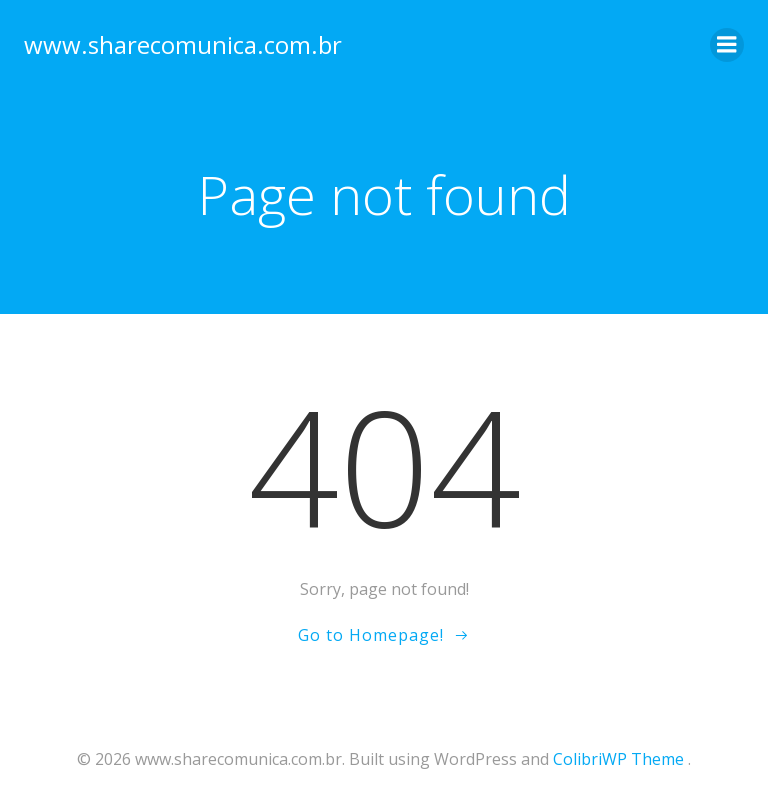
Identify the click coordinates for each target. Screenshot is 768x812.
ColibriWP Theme (618, 759)
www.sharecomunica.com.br (183, 44)
